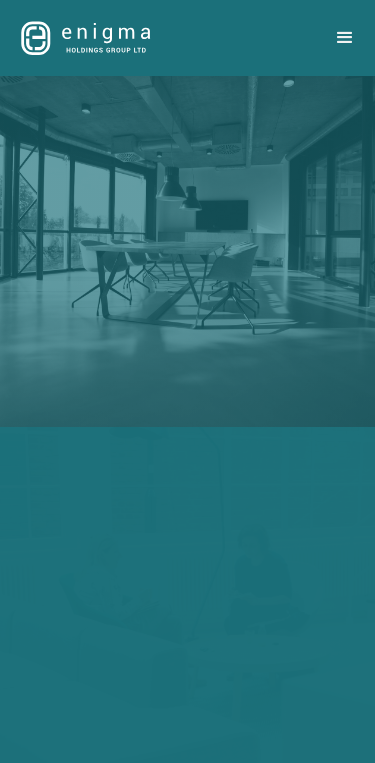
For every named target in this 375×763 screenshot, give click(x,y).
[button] (345, 38)
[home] (81, 37)
